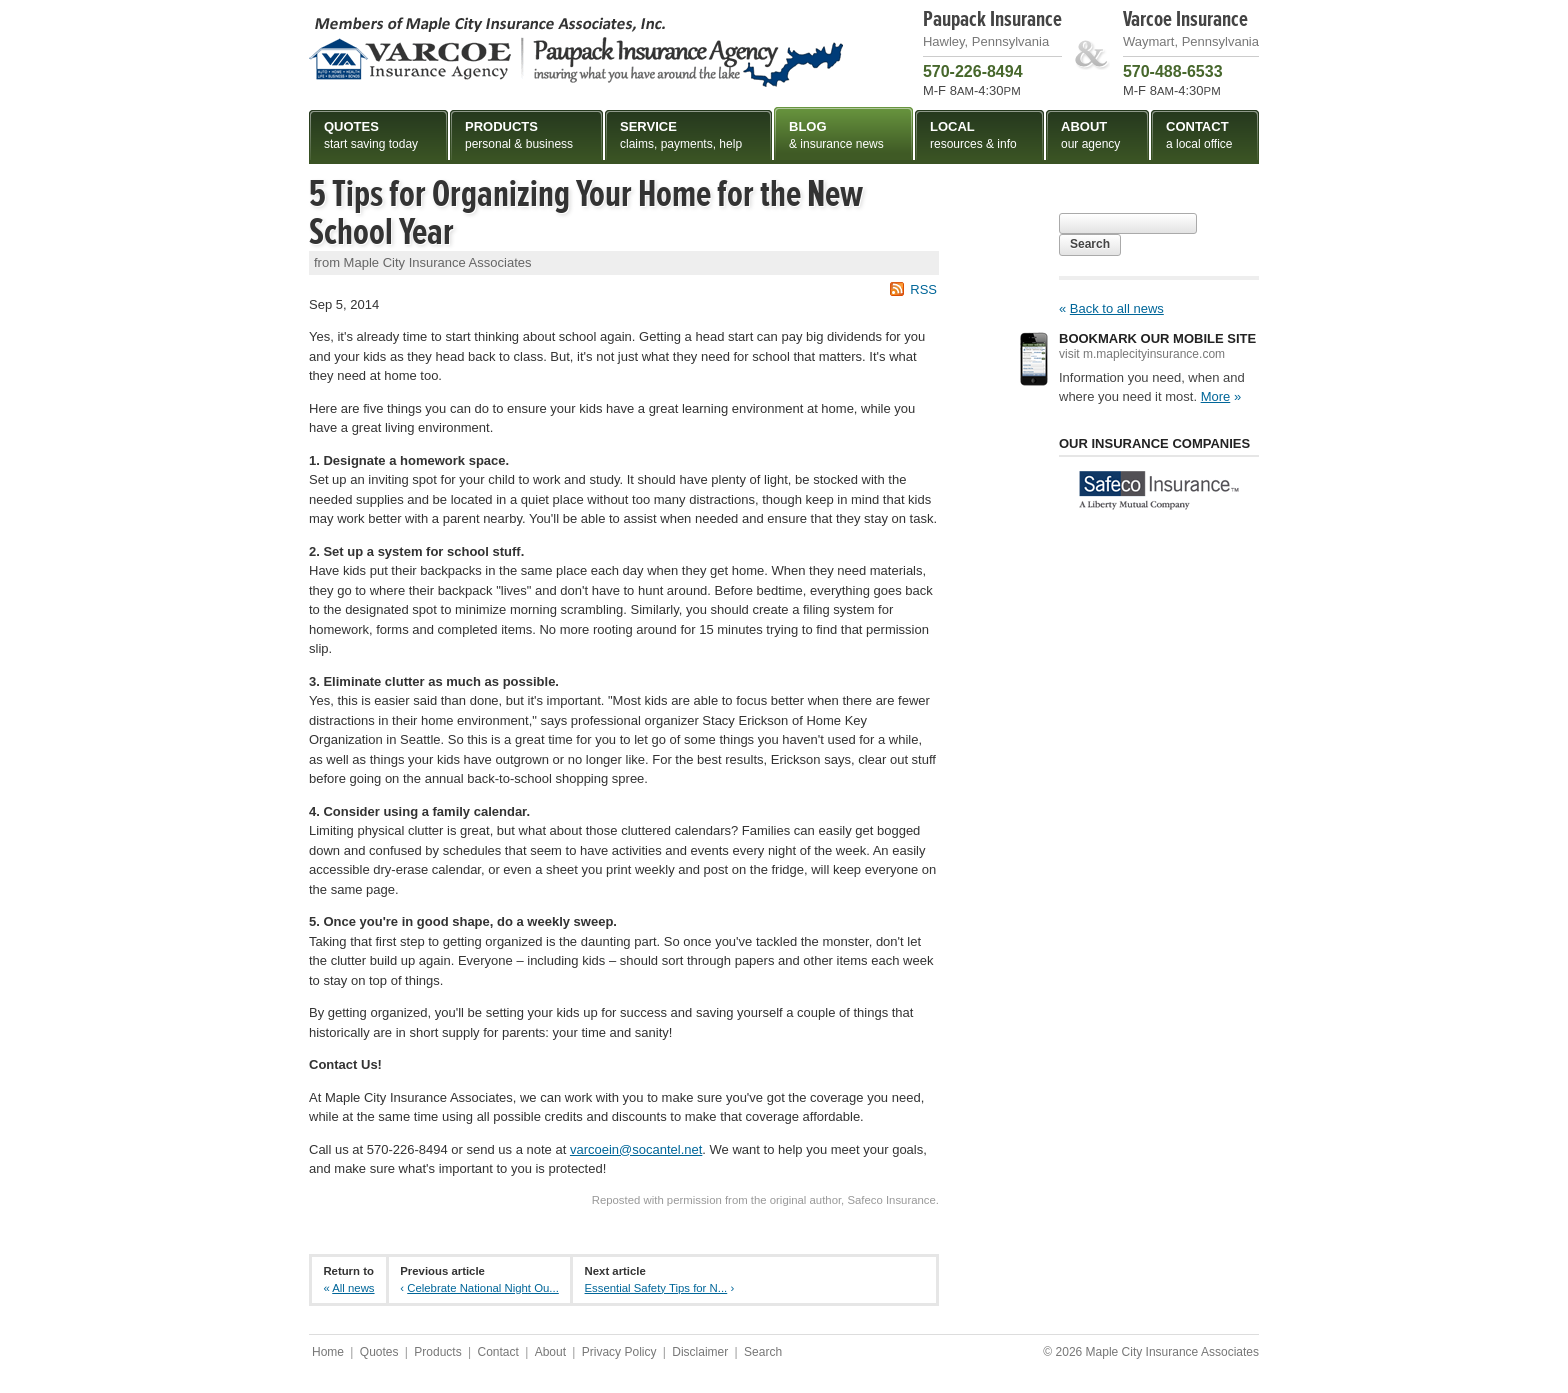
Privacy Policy (619, 1352)
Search (1090, 244)
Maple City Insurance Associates (576, 51)
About (550, 1352)
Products (437, 1352)
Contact (497, 1352)
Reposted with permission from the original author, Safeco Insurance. (765, 1200)
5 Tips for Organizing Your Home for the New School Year (586, 213)
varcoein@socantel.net (636, 1149)
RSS (923, 289)
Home (328, 1352)
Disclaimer (700, 1352)
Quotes (379, 1352)
